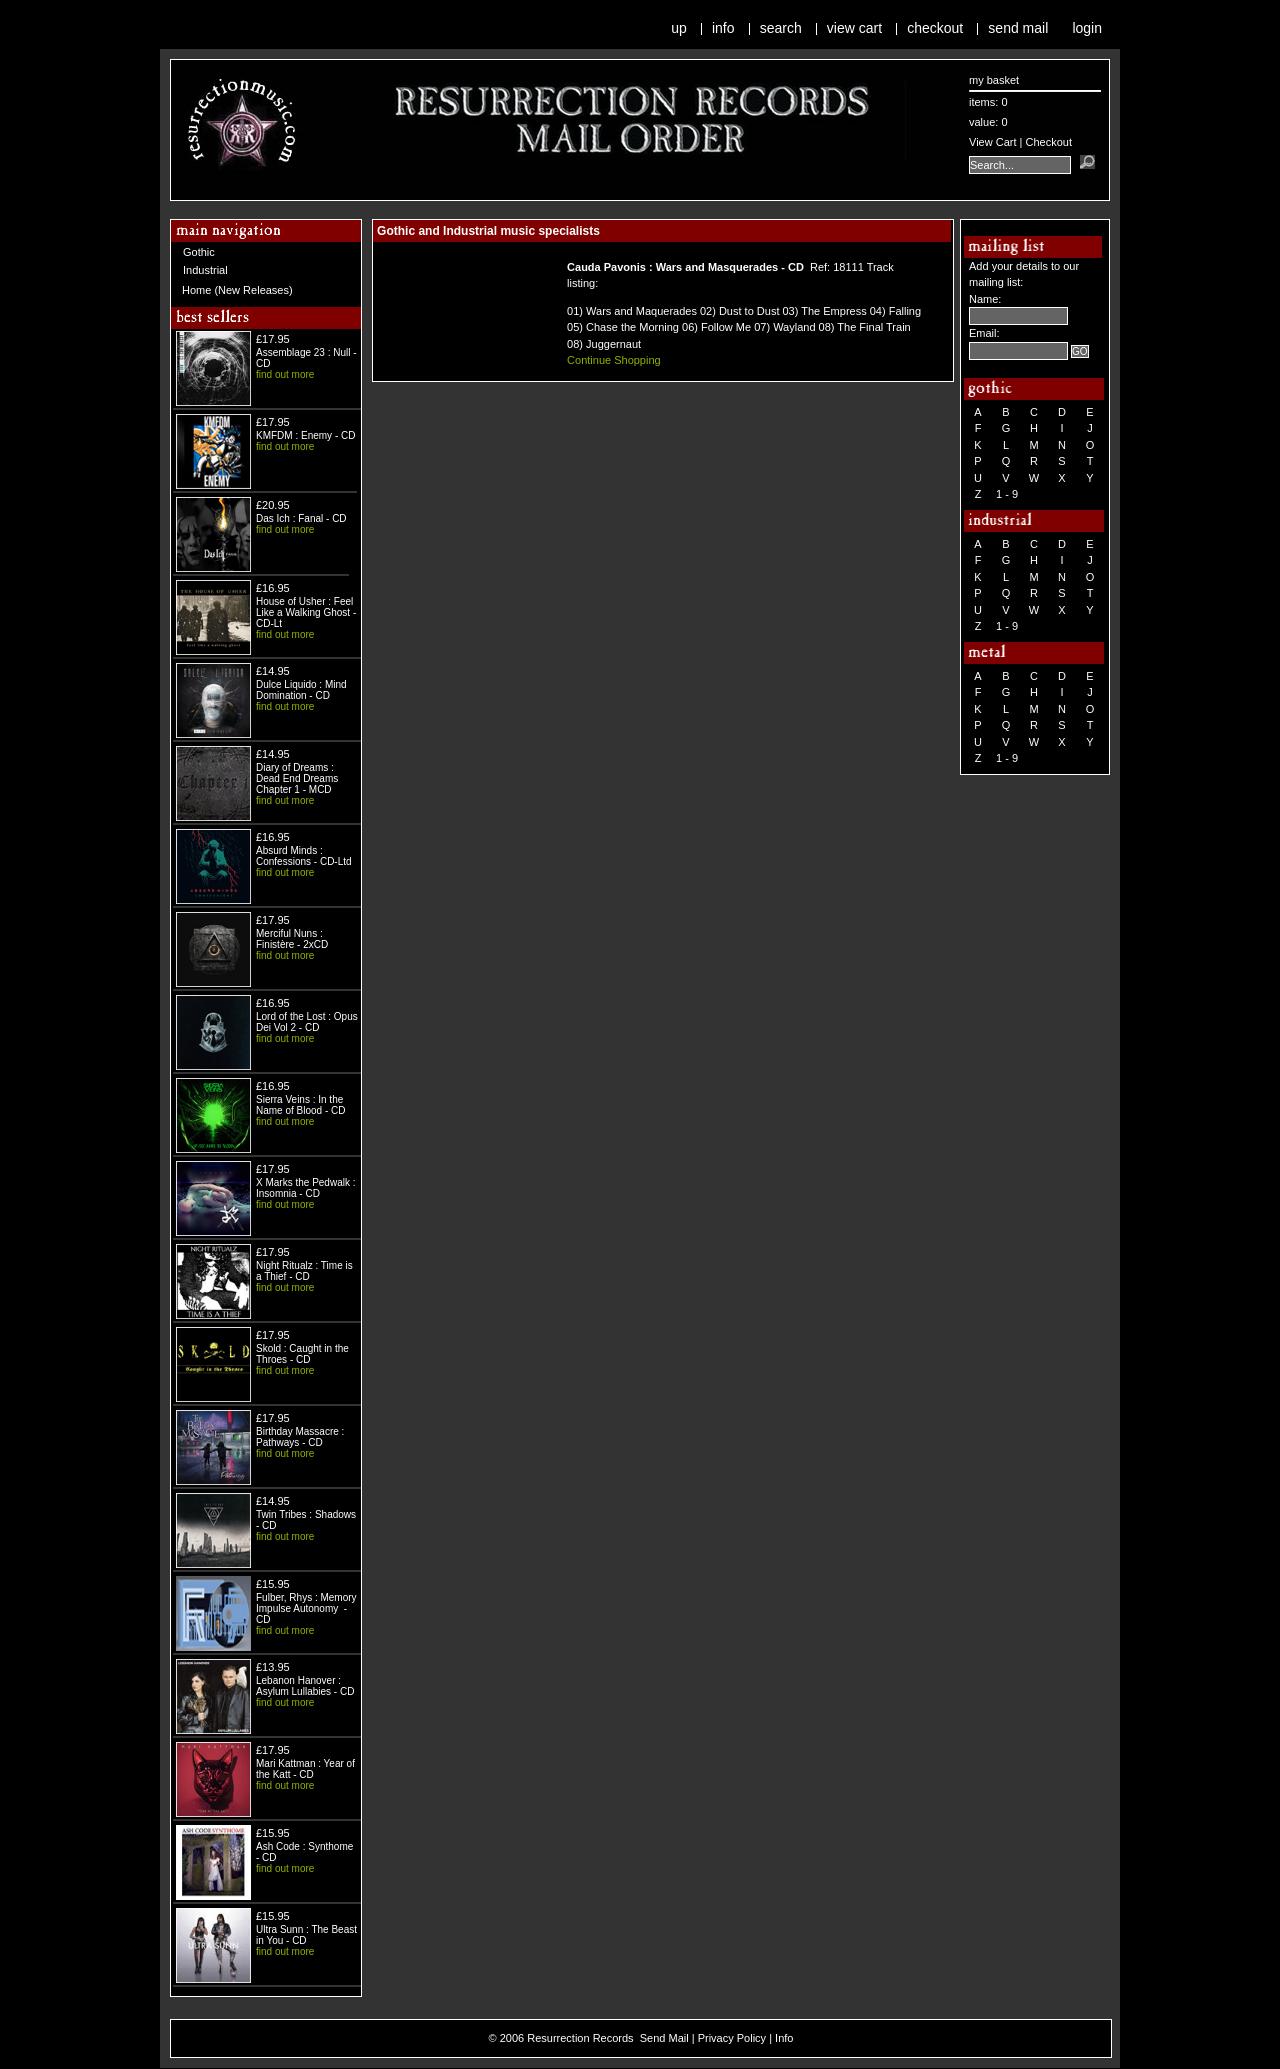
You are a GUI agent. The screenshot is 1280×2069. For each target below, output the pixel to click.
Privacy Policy (732, 2038)
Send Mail (1018, 28)
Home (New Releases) (237, 290)
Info (723, 28)
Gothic (199, 252)
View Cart (854, 28)
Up (679, 28)
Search (781, 28)
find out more (285, 374)
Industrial (205, 270)
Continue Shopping (614, 360)
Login (1087, 28)
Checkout (935, 28)
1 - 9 (1007, 494)
